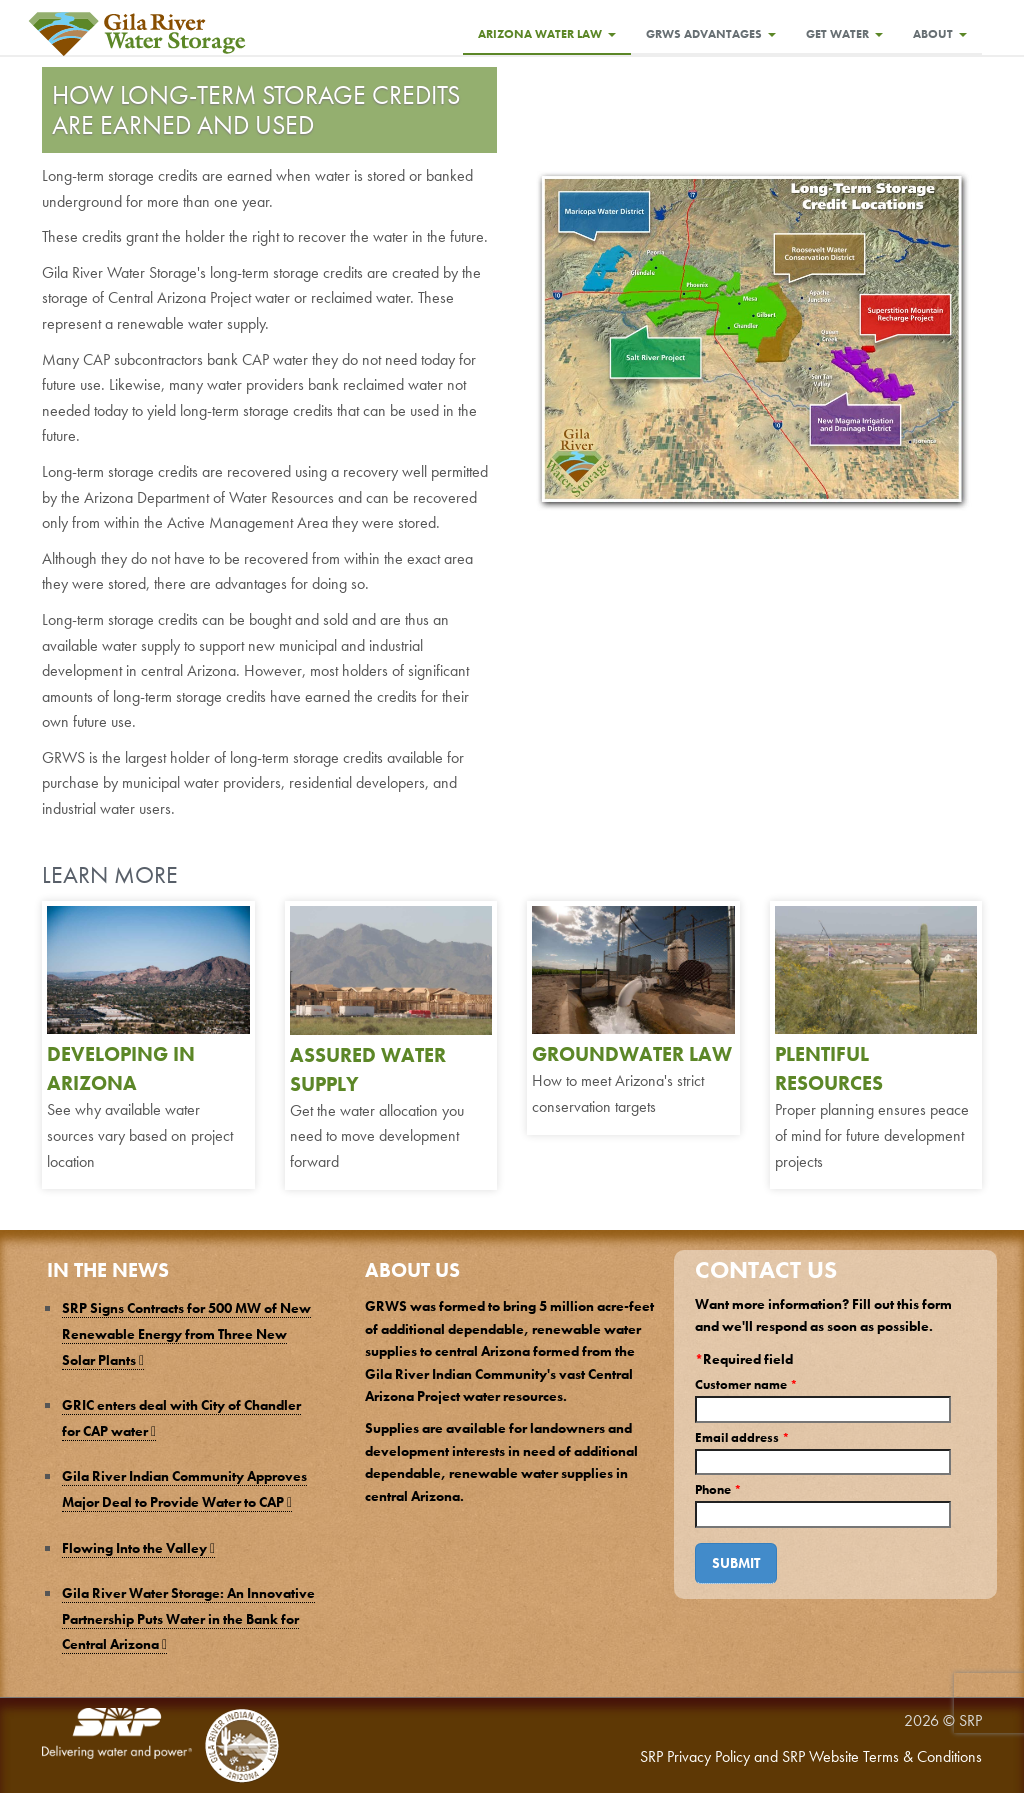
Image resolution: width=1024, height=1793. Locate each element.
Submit (736, 1563)
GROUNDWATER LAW (632, 1054)
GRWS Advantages (711, 34)
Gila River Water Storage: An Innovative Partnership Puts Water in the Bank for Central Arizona (188, 1618)
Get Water (844, 34)
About (940, 34)
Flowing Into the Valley (138, 1548)
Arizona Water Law (547, 34)
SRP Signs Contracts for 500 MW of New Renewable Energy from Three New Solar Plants (186, 1333)
